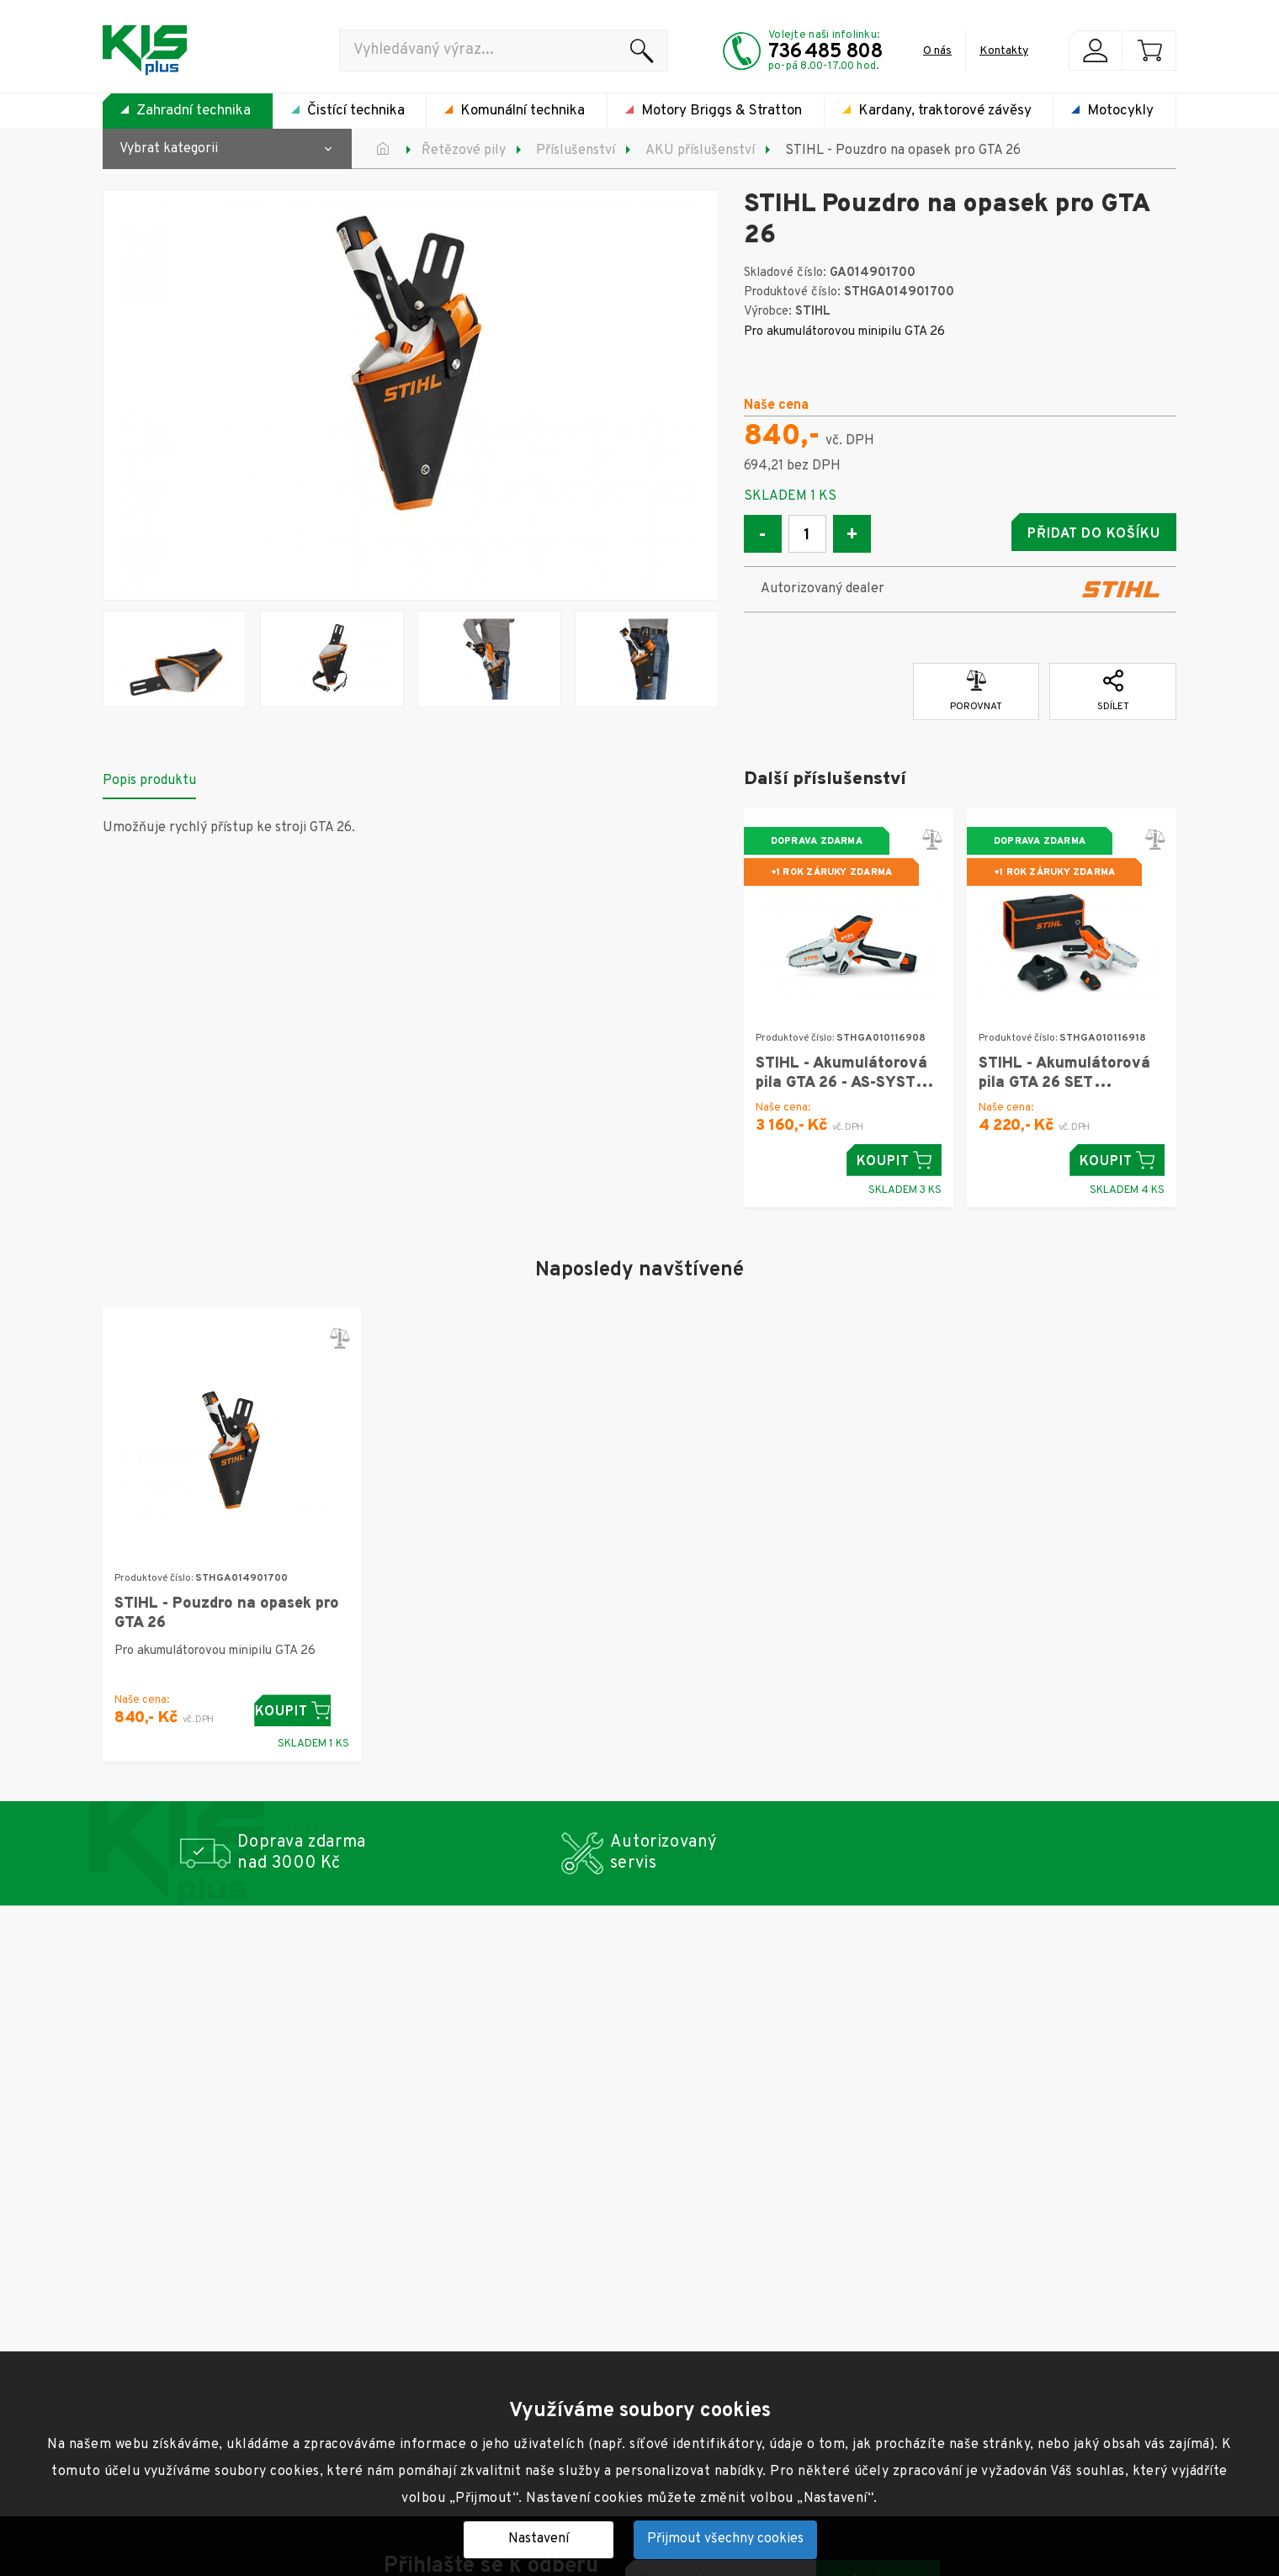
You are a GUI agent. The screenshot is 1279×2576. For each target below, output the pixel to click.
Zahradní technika (193, 111)
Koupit (894, 1156)
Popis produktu (149, 776)
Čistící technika (356, 111)
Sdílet (1113, 687)
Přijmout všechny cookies (725, 2539)
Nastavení (538, 2539)
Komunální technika (522, 111)
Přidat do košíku (1044, 534)
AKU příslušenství (700, 150)
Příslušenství (575, 150)
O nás (937, 51)
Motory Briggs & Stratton (721, 111)
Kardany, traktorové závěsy (945, 111)
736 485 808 (825, 52)
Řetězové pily (464, 150)
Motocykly (1120, 111)
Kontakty (1003, 51)
